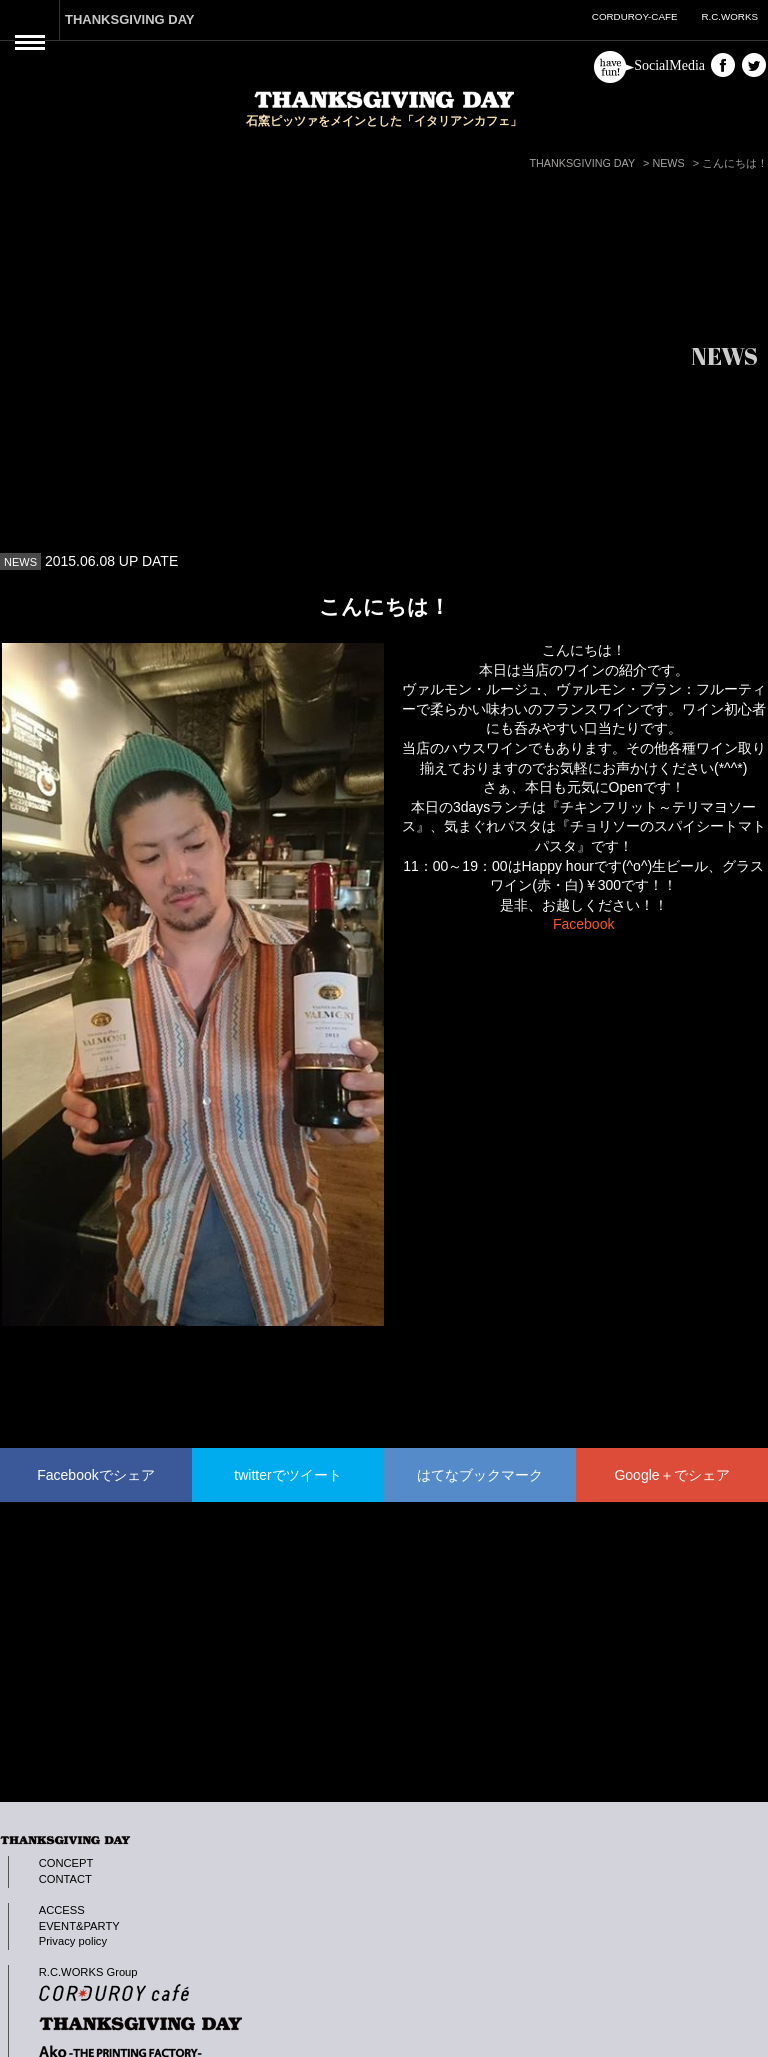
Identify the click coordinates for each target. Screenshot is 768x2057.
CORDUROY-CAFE (635, 16)
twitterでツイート (287, 1475)
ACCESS (62, 1910)
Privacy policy (73, 1941)
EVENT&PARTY (79, 1926)
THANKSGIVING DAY (130, 19)
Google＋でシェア (671, 1475)
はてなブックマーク (480, 1475)
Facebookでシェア (95, 1475)
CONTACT (65, 1879)
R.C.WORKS (729, 16)
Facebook (583, 924)
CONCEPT (66, 1863)
